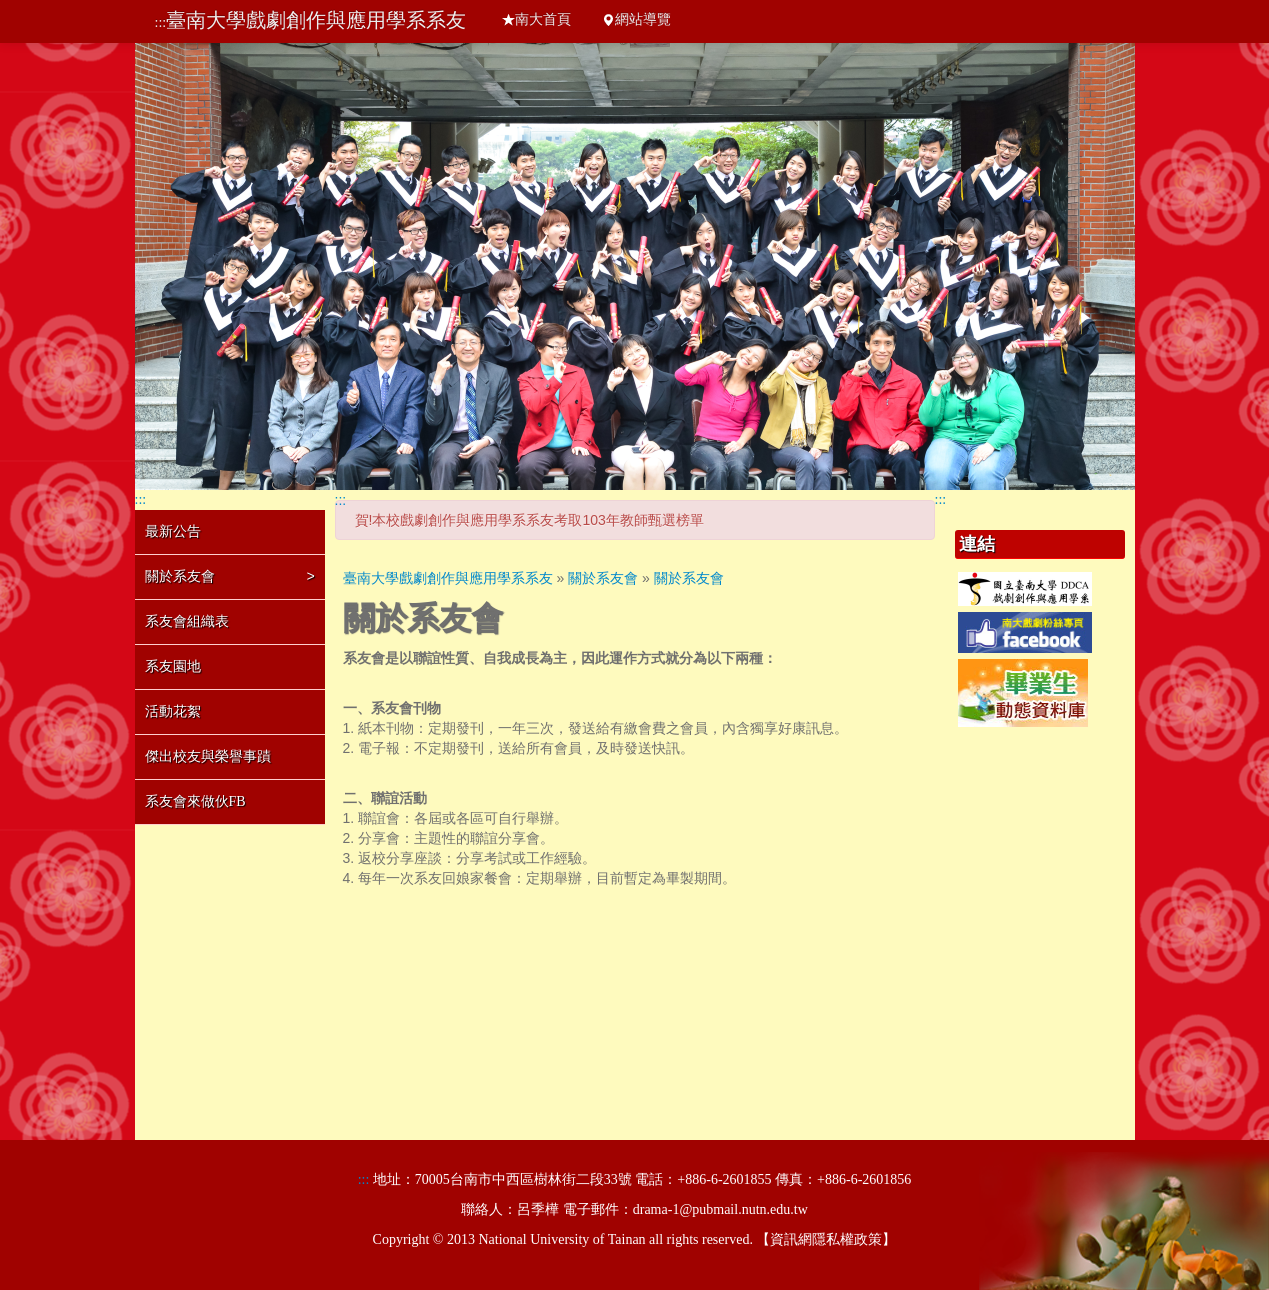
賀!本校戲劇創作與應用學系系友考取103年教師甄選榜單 (529, 520)
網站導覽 (636, 19)
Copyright (401, 1239)
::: (161, 22)
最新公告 (173, 531)
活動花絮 (173, 711)
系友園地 (173, 666)
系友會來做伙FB (195, 801)
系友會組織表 (187, 621)
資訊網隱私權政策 (826, 1239)
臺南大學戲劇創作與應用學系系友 (316, 20)
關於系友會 (230, 576)
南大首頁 (536, 19)
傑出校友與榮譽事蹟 (208, 756)
